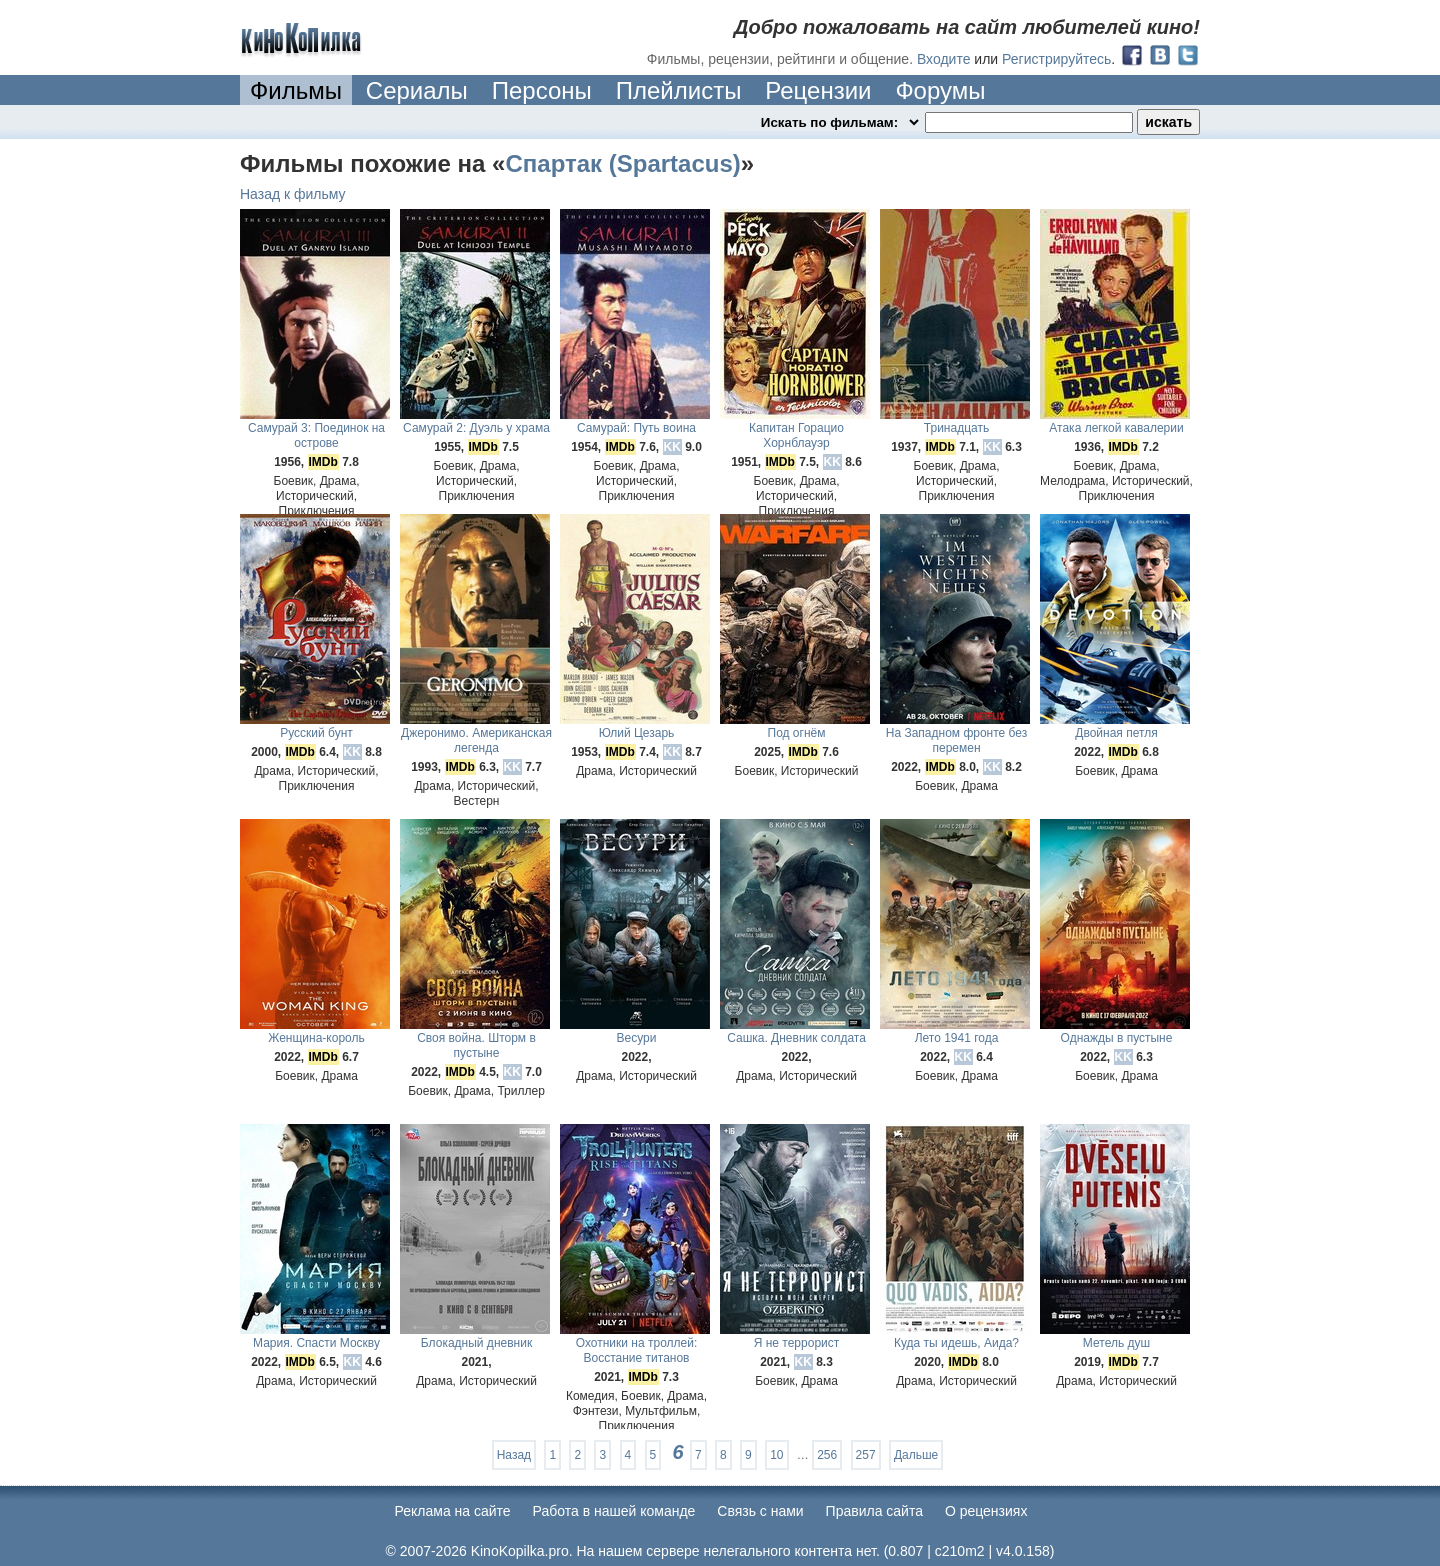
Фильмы (296, 90)
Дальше (916, 1455)
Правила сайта (874, 1511)
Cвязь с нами (760, 1511)
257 (866, 1455)
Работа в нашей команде (614, 1511)
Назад (514, 1455)
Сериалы (417, 90)
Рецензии (818, 90)
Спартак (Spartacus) (622, 163)
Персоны (542, 90)
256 (827, 1455)
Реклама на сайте (453, 1511)
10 (776, 1455)
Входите (944, 59)
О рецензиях (986, 1511)
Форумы (940, 90)
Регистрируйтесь (1056, 59)
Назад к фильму (293, 194)
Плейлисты (679, 90)
